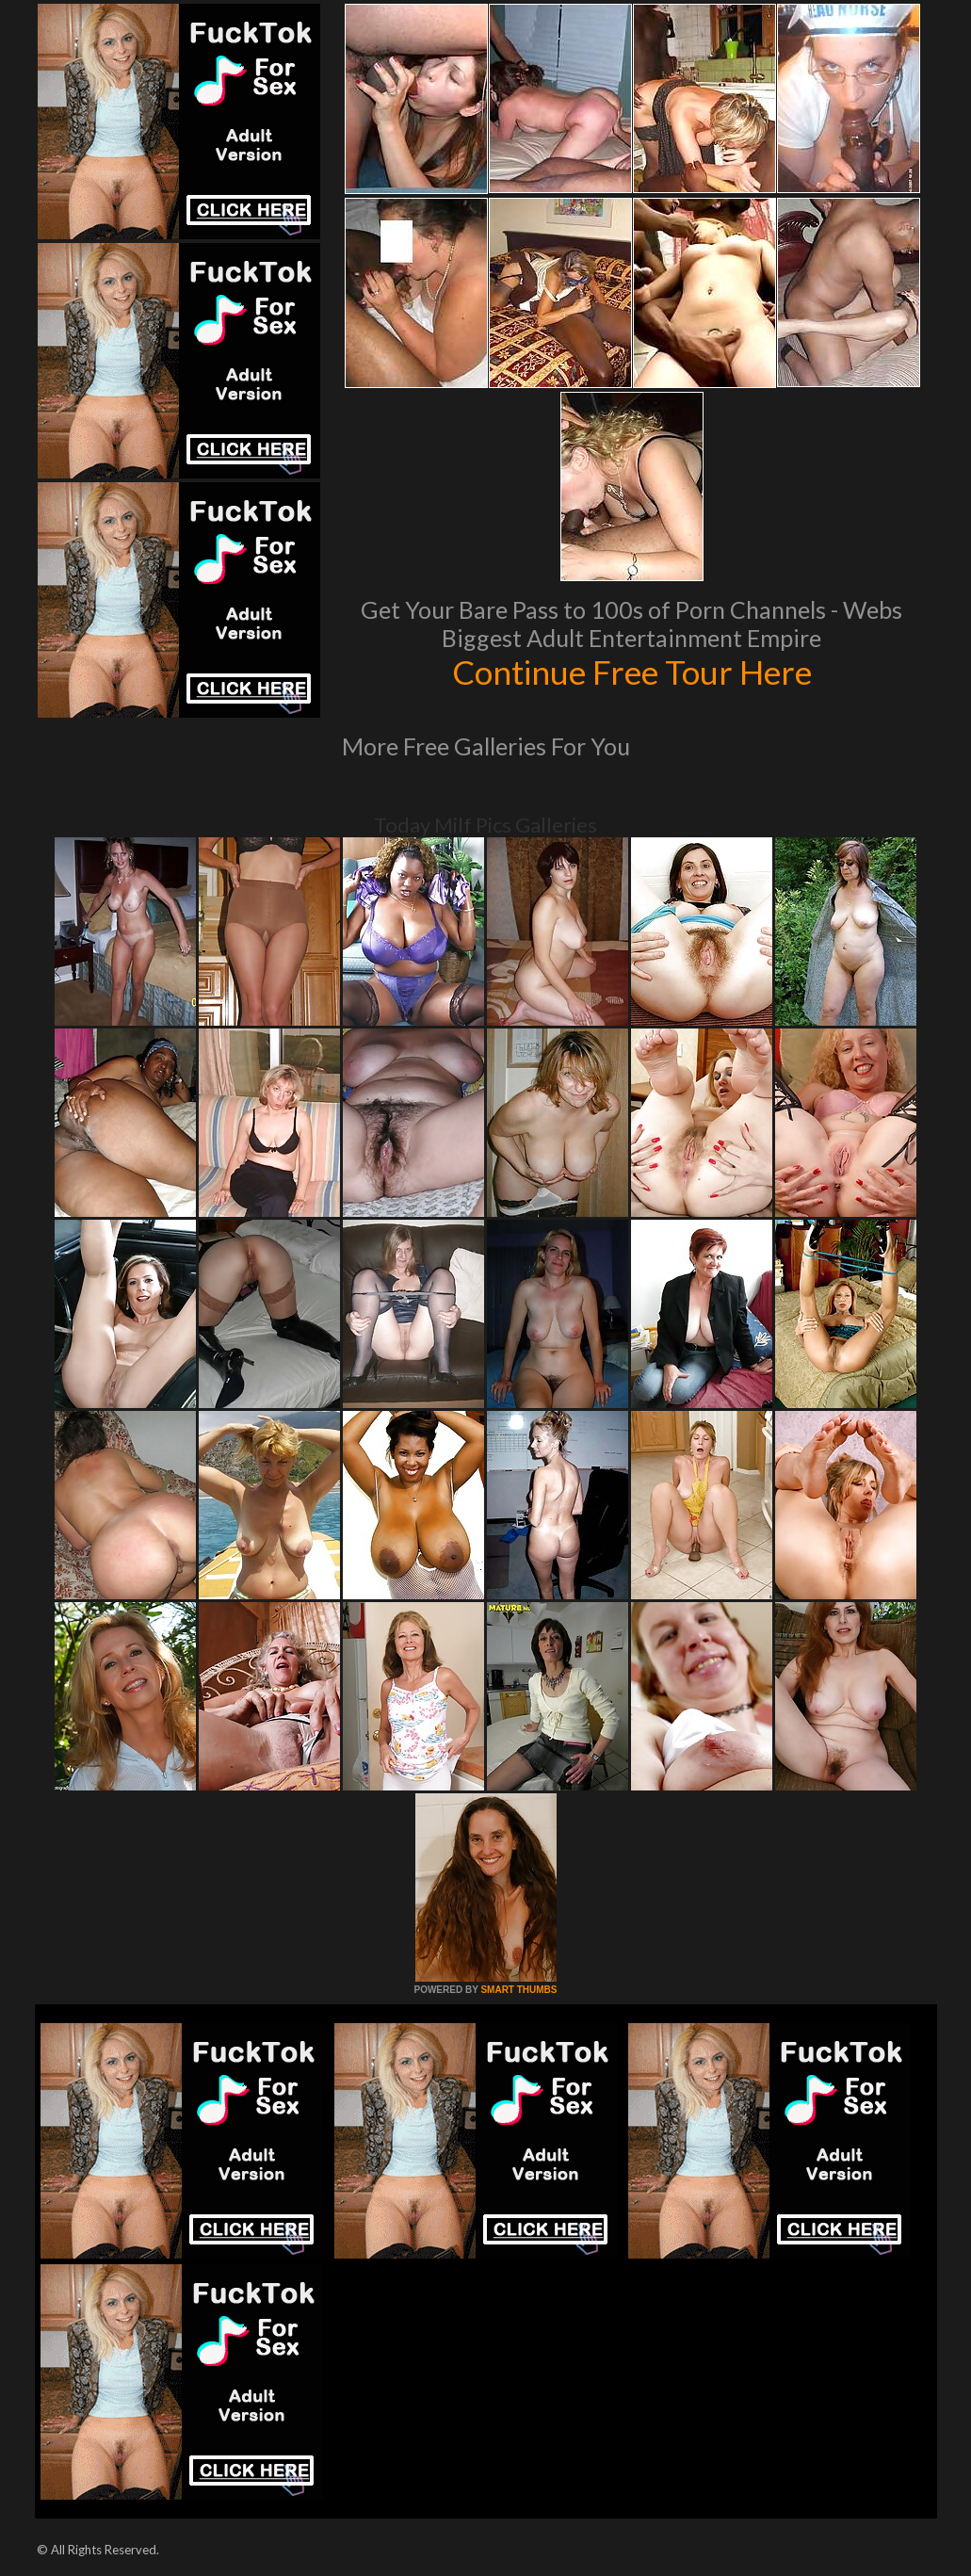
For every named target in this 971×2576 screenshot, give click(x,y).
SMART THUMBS (518, 1990)
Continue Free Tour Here (632, 671)
